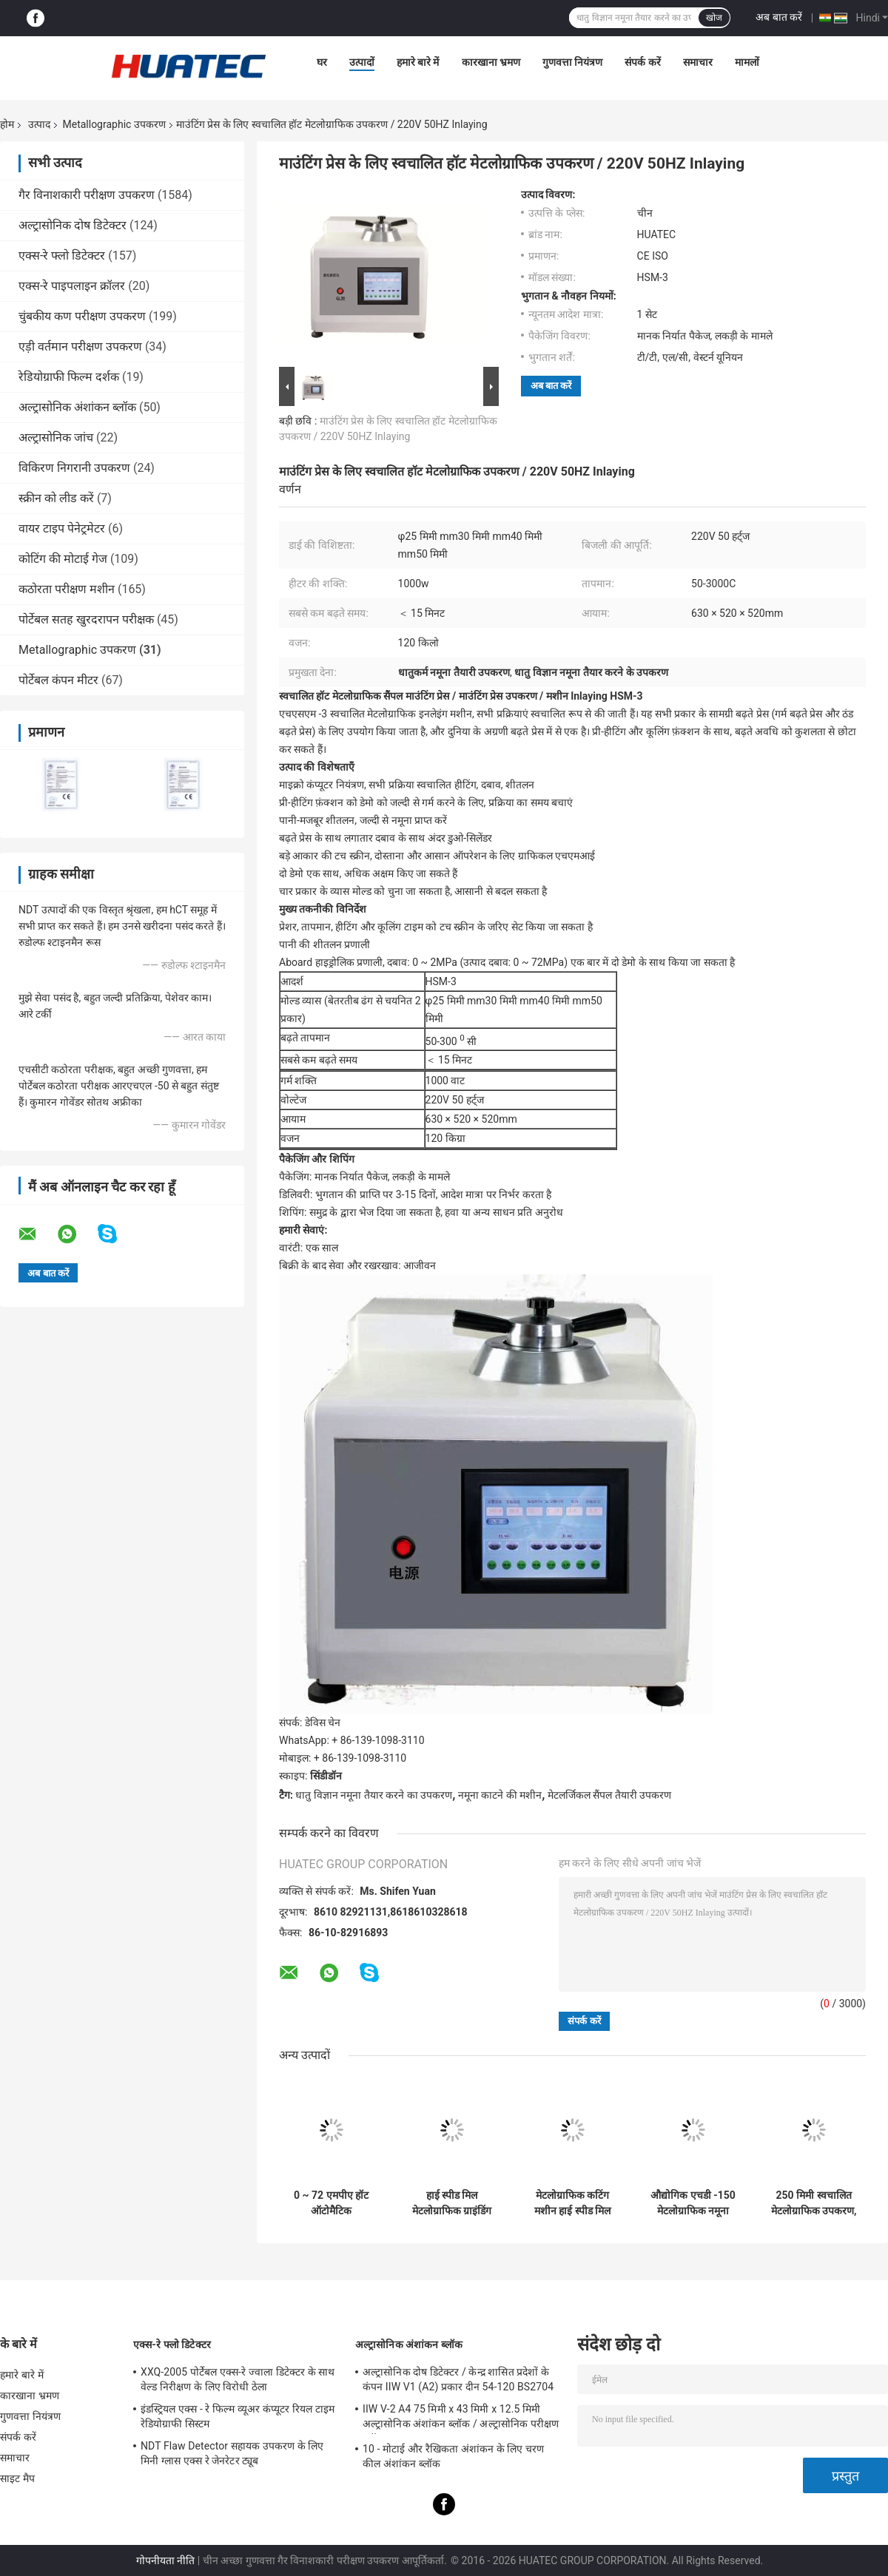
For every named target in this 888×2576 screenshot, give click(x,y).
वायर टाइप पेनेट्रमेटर (61, 528)
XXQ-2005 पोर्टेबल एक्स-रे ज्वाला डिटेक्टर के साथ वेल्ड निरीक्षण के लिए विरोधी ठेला (237, 2379)
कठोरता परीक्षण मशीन (66, 589)
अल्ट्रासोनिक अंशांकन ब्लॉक (77, 407)
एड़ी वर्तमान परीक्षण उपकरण (80, 346)
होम (7, 124)
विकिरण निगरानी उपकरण (74, 468)
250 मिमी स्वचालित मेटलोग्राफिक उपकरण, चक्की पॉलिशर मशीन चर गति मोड (814, 2203)
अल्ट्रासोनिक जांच (55, 437)
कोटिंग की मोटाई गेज (62, 559)
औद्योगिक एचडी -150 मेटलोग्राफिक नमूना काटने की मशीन (693, 2203)
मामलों (747, 62)
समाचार (698, 62)
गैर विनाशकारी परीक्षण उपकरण (86, 195)
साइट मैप (17, 2478)
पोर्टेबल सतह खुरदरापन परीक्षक (86, 619)
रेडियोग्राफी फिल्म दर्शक (68, 377)
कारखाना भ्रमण (491, 62)
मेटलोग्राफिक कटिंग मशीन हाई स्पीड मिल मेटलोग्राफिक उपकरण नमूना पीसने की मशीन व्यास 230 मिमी (572, 2203)
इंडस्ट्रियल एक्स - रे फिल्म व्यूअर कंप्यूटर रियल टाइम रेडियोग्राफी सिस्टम (237, 2416)
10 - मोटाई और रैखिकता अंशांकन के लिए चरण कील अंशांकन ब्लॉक (453, 2456)
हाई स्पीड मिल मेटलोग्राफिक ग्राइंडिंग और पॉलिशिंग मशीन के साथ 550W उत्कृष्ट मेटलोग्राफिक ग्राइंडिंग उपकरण (451, 2203)
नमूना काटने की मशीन (500, 1795)
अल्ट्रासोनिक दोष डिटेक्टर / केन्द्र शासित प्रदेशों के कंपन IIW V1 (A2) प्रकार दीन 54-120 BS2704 (458, 2379)
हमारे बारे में (418, 62)
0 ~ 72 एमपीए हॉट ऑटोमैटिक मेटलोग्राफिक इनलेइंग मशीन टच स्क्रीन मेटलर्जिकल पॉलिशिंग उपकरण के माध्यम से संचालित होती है (331, 2203)
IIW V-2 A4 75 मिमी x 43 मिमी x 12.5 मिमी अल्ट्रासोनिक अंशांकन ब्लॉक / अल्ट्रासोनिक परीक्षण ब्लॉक (461, 2418)
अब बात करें (779, 17)
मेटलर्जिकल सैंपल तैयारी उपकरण (609, 1795)
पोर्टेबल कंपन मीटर (58, 680)
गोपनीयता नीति (165, 2560)
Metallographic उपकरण (113, 124)
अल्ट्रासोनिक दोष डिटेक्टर (72, 225)
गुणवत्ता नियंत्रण (572, 62)
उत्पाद (39, 124)
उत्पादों (361, 62)
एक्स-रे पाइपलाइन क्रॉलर (71, 286)
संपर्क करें (642, 62)
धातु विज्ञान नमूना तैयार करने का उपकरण (373, 1795)
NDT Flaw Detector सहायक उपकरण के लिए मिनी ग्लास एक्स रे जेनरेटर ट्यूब (232, 2453)
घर (322, 62)
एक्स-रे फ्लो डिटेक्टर (61, 256)
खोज (714, 18)
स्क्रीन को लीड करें (56, 498)
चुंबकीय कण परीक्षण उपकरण (82, 316)
